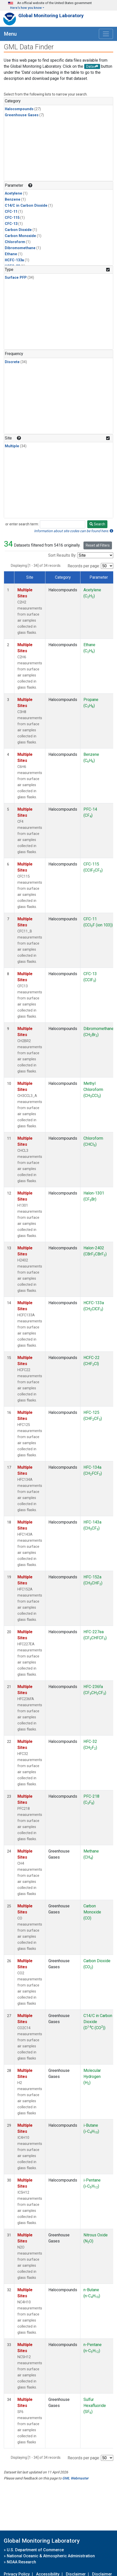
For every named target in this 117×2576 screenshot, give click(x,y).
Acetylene (13, 193)
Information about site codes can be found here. (73, 531)
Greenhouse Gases (22, 115)
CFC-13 (11, 224)
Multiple (12, 446)
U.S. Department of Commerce (35, 2549)
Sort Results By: (62, 555)
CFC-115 (12, 218)
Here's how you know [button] (26, 8)
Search (97, 524)
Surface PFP (16, 277)
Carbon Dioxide (18, 230)
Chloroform (15, 242)
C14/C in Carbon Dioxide (26, 205)
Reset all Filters (98, 545)
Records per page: (84, 566)
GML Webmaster (75, 2478)
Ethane (11, 254)
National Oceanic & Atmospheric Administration (51, 2556)
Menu (10, 34)
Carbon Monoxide (20, 236)
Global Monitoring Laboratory (51, 15)
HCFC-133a (14, 260)
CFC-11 (11, 211)
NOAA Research (21, 2562)
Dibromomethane (20, 248)
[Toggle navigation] (106, 34)
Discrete (12, 362)
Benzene (12, 199)
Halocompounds (19, 109)
